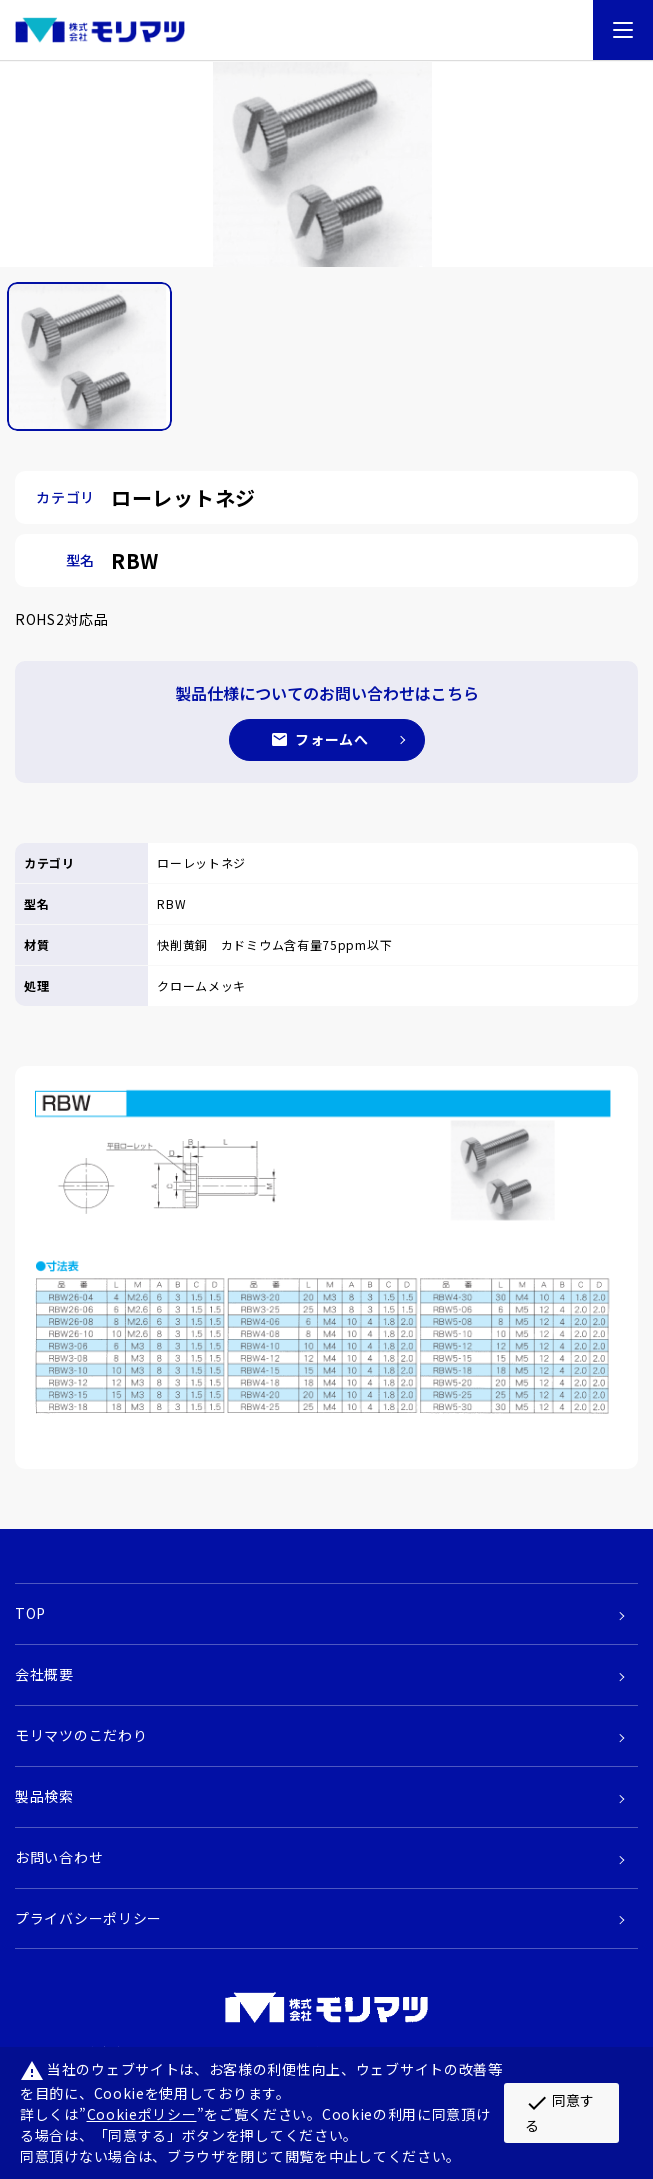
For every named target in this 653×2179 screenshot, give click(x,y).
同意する (559, 2112)
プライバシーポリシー (88, 1918)
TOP (30, 1613)
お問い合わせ (59, 1857)
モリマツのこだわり (81, 1735)
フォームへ (332, 739)
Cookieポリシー (142, 2114)
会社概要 (44, 1674)
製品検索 (44, 1796)
